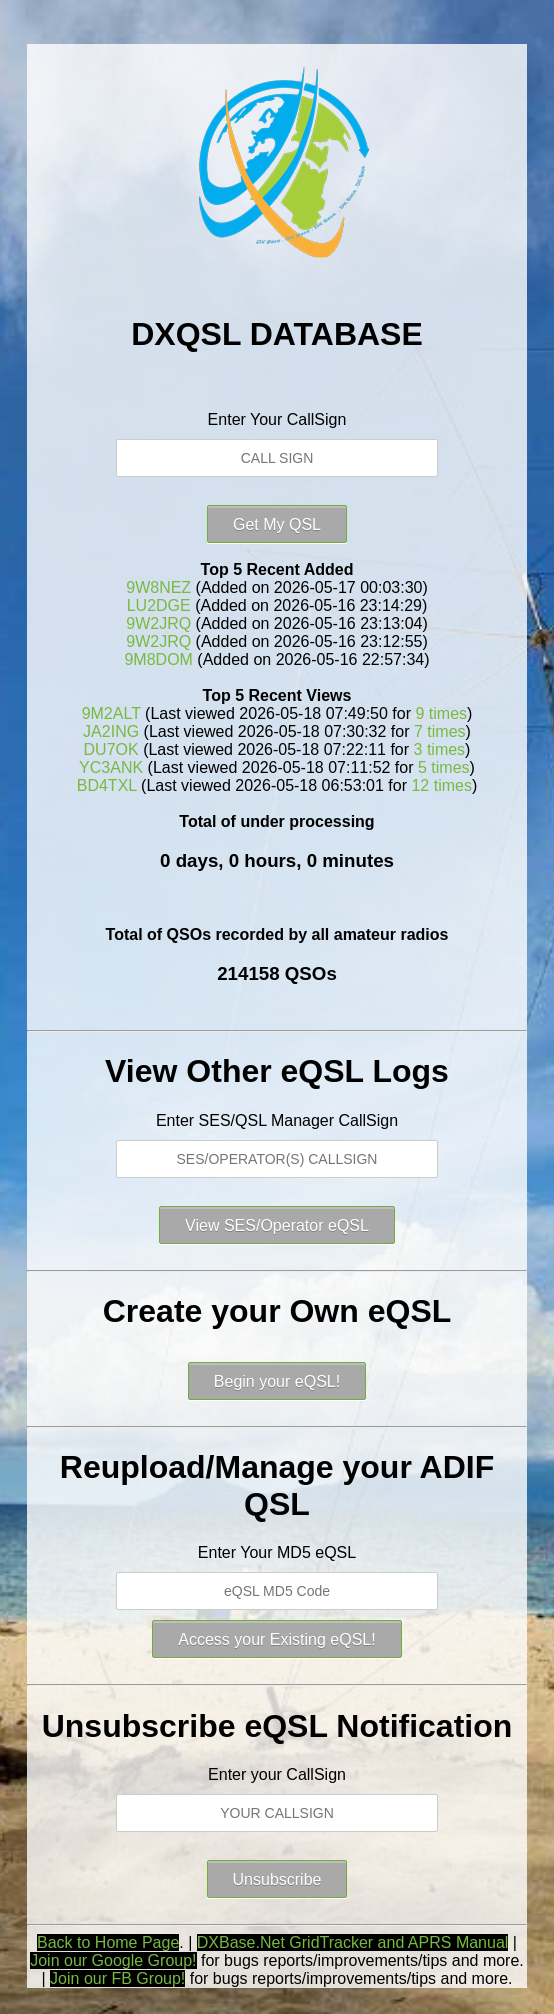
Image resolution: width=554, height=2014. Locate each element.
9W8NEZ (158, 587)
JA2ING (111, 731)
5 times (444, 767)
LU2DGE (159, 605)
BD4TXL (107, 785)
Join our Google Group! (113, 1960)
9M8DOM (158, 659)
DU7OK (111, 749)
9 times (441, 713)
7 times (440, 731)
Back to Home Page (108, 1942)
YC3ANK (111, 767)
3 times (440, 749)
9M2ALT (111, 713)
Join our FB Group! (117, 1978)
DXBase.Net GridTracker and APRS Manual (353, 1942)
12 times (441, 785)
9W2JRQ (158, 623)
